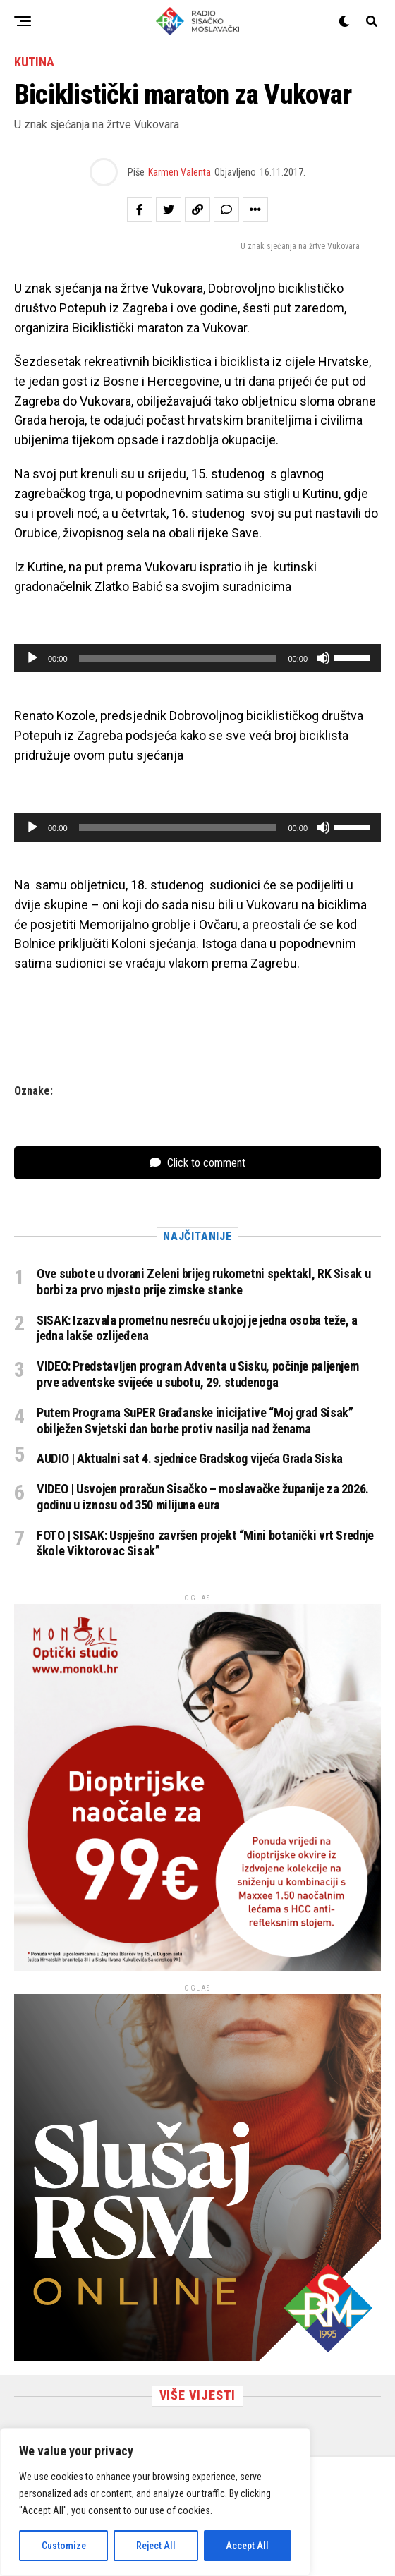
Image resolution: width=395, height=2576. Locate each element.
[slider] (178, 658)
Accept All (247, 2545)
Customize (64, 2545)
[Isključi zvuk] (323, 658)
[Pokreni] (32, 658)
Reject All (156, 2545)
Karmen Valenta (179, 172)
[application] (197, 658)
